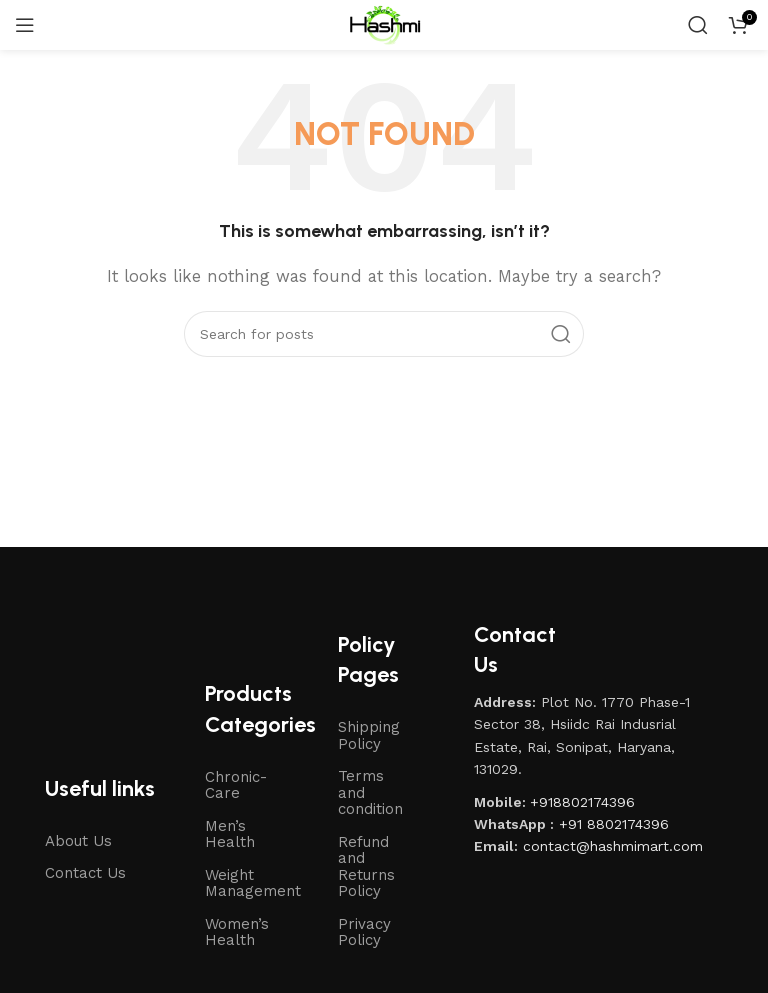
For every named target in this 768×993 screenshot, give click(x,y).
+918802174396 (582, 802)
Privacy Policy (364, 932)
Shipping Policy (369, 735)
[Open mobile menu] (25, 25)
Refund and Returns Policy (366, 867)
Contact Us (85, 873)
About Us (78, 841)
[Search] (698, 25)
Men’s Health (230, 834)
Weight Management (251, 883)
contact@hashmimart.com (613, 846)
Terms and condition (370, 792)
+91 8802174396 (614, 824)
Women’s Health (237, 932)
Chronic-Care (236, 785)
